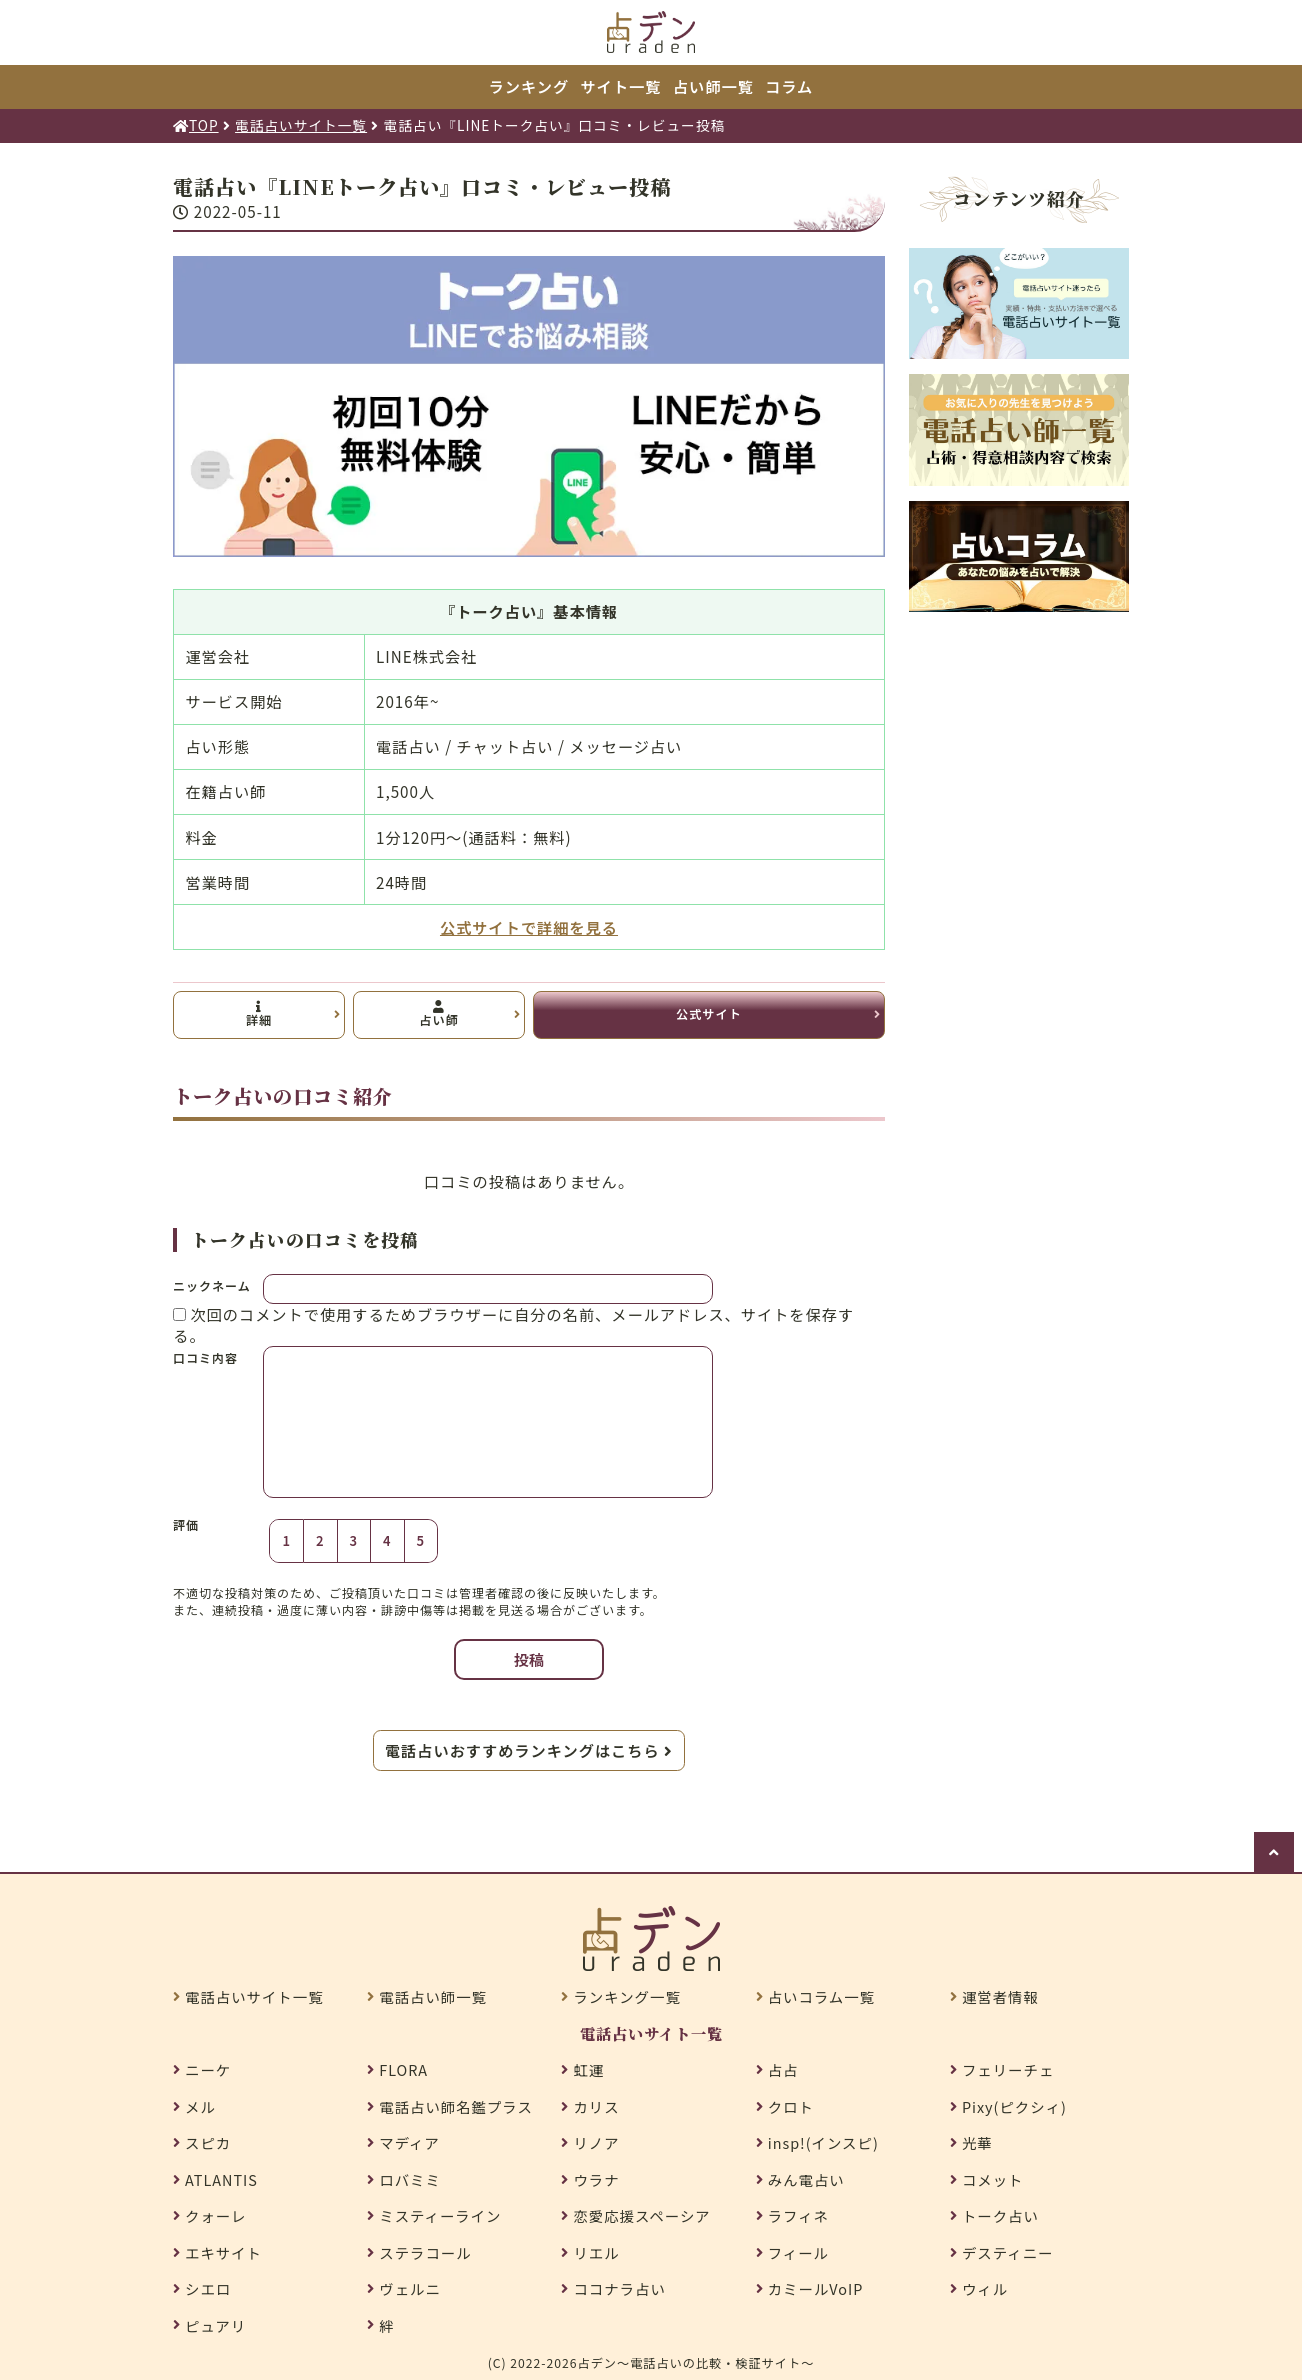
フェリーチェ (1008, 2070)
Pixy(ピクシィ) (1014, 2107)
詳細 (259, 1015)
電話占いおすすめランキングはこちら (529, 1750)
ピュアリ (215, 2326)
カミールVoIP (816, 2289)
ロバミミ (410, 2180)
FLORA (403, 2070)
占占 (783, 2070)
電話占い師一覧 (433, 1997)
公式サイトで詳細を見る (529, 927)
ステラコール (425, 2253)
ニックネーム (212, 1285)
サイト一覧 (621, 86)
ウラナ (596, 2180)
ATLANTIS (221, 2180)
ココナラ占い (619, 2289)
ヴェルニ (410, 2289)
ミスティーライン (440, 2216)
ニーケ (208, 2070)
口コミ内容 (205, 1357)
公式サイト (709, 1014)
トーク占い (1000, 2216)
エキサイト (223, 2253)
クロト (791, 2107)
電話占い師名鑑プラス (456, 2107)
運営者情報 (1000, 1997)
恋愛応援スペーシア (641, 2216)
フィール (798, 2253)
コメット (993, 2180)
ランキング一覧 (626, 1997)
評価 (186, 1525)
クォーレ (216, 2216)
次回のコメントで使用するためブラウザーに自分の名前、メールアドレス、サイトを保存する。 (513, 1324)
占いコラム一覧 (821, 1997)
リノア (596, 2143)
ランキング (529, 86)
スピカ (208, 2143)
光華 (977, 2143)
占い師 (438, 1015)
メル (200, 2107)
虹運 (588, 2070)
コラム (789, 86)
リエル (596, 2253)
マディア (409, 2143)
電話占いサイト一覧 (254, 1997)
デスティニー (1007, 2253)
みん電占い (806, 2180)
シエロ (208, 2289)
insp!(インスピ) (823, 2143)
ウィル (985, 2289)
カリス (596, 2107)
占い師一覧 (713, 86)
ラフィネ (798, 2216)
